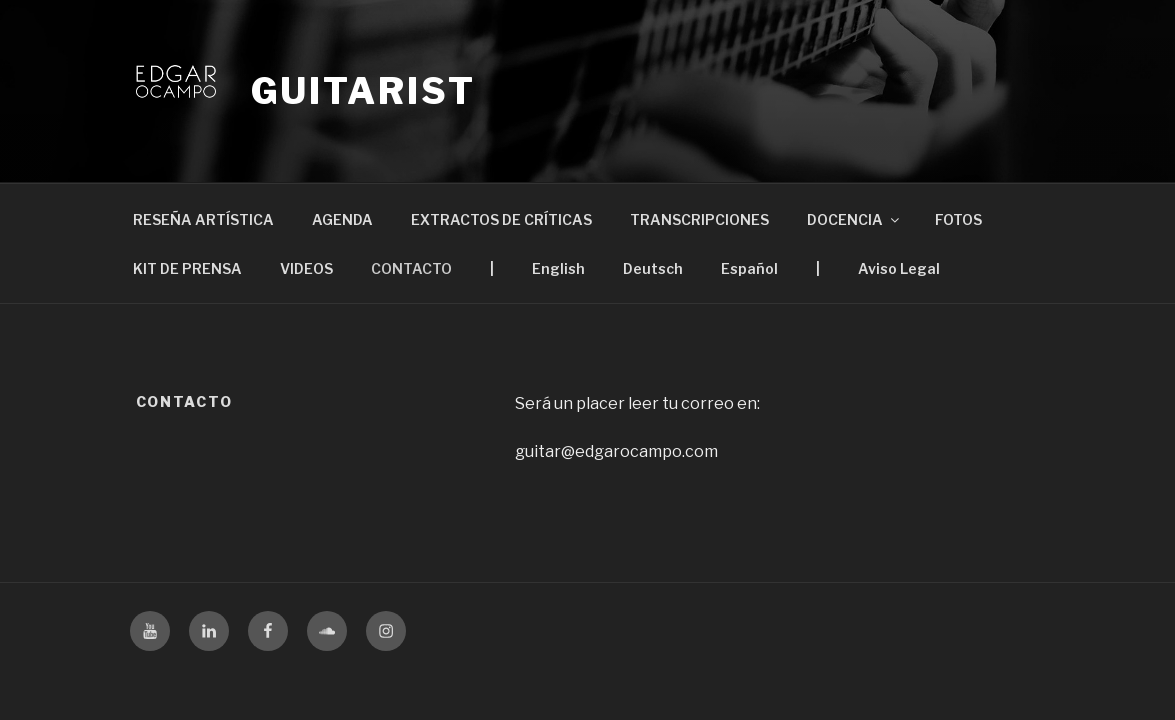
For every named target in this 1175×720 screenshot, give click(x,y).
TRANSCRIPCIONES (699, 219)
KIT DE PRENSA (187, 268)
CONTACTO (411, 268)
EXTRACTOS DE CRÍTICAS (501, 219)
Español (749, 268)
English (558, 268)
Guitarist (363, 91)
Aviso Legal (899, 268)
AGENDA (342, 219)
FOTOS (958, 219)
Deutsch (653, 268)
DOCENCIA (854, 219)
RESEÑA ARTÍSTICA (203, 219)
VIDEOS (306, 268)
